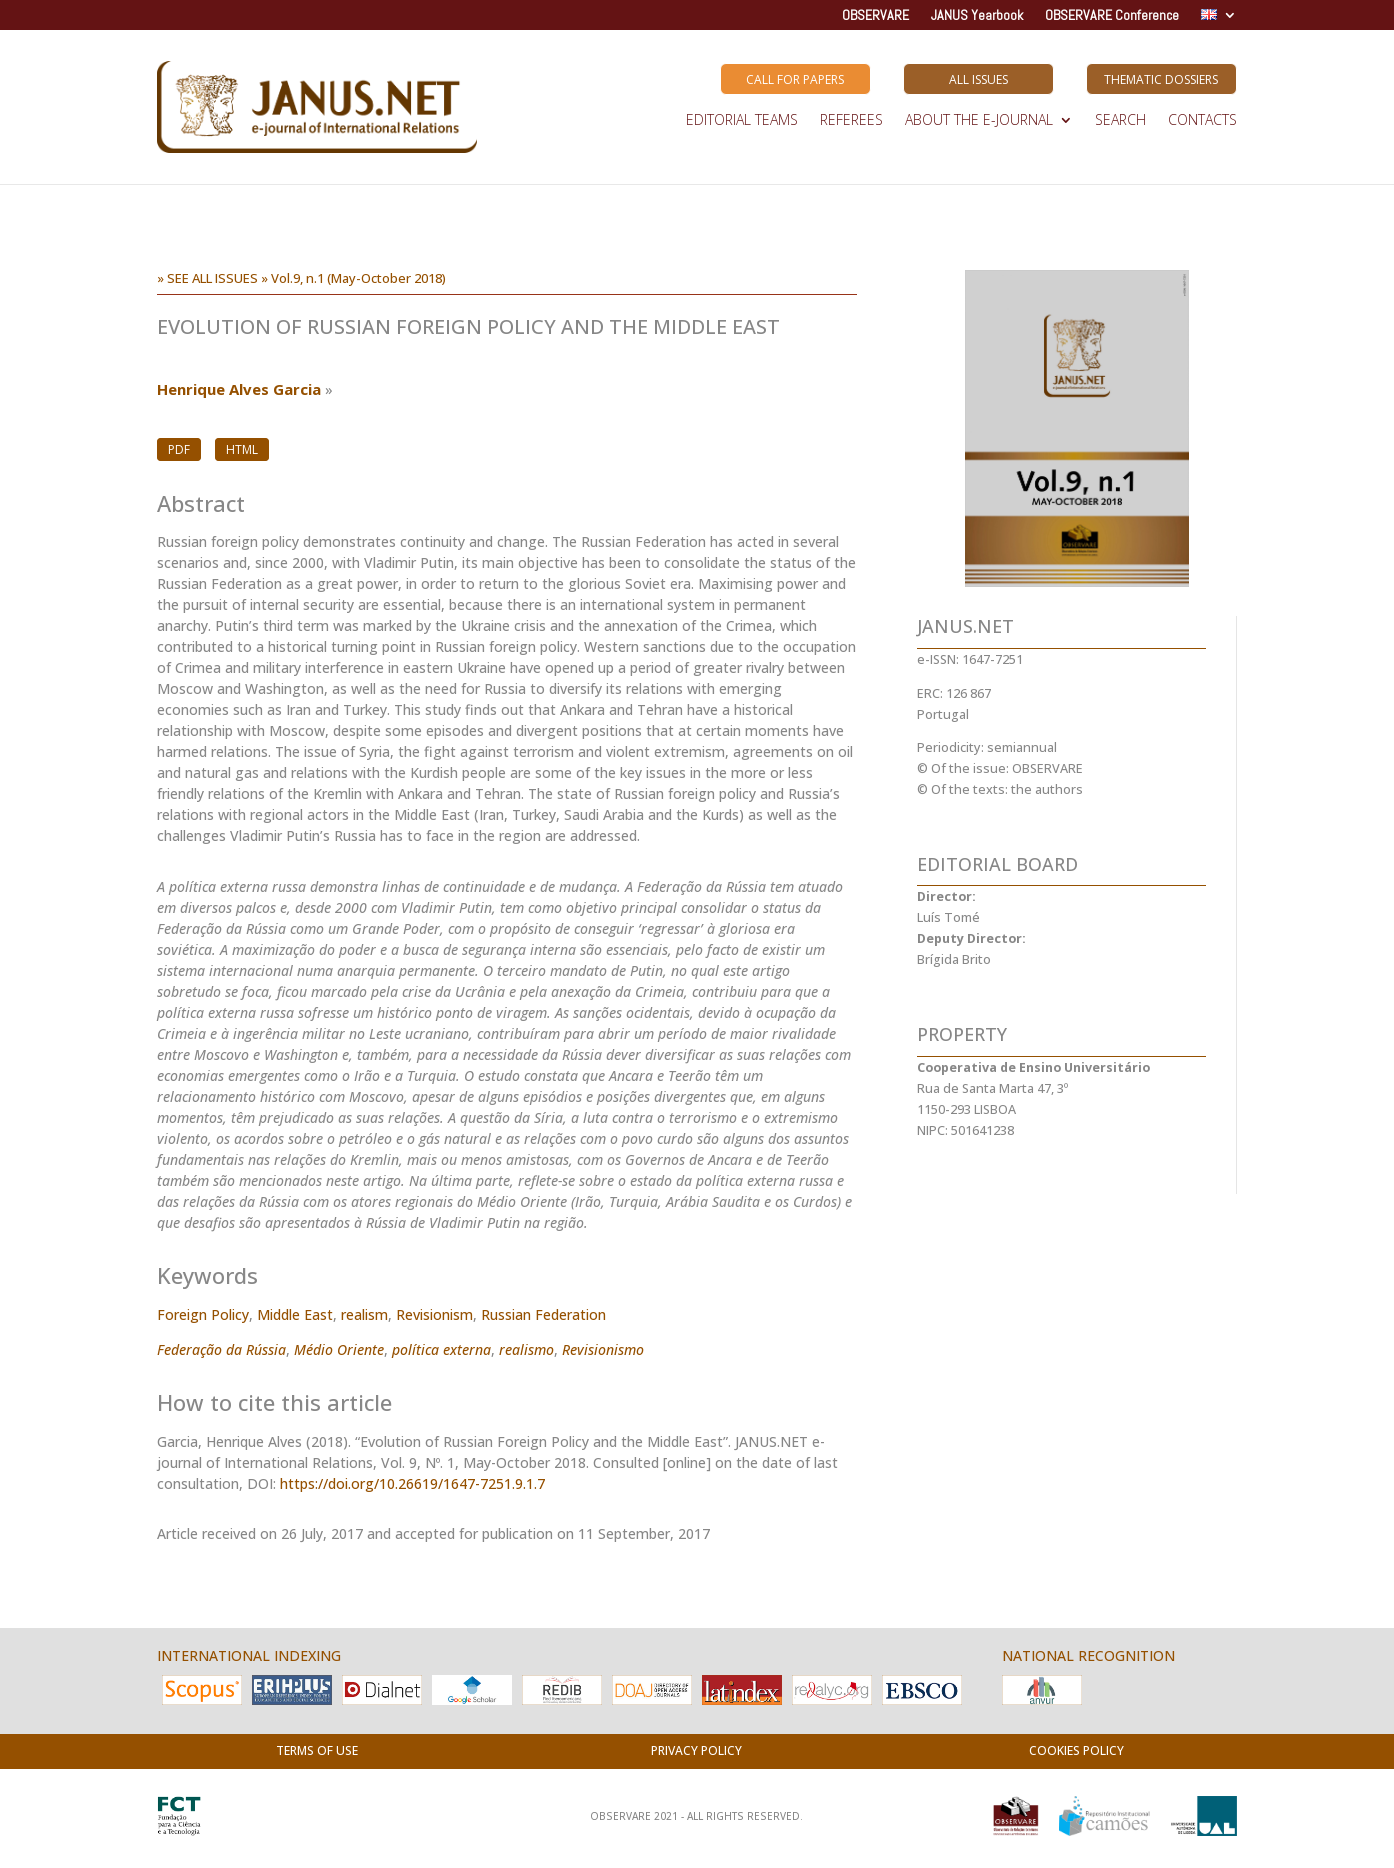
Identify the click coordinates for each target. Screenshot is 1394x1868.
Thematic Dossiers (1161, 79)
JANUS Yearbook (977, 16)
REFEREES (851, 121)
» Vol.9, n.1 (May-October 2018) (353, 278)
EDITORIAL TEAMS (742, 121)
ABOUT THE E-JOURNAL (979, 121)
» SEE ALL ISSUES (207, 278)
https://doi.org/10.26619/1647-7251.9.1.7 (412, 1483)
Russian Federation (543, 1314)
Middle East (295, 1314)
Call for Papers (795, 79)
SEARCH (1120, 121)
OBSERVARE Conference (1112, 16)
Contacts (1202, 121)
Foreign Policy (203, 1314)
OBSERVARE (875, 16)
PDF (179, 449)
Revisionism (434, 1314)
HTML (242, 449)
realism (364, 1314)
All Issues (978, 79)
